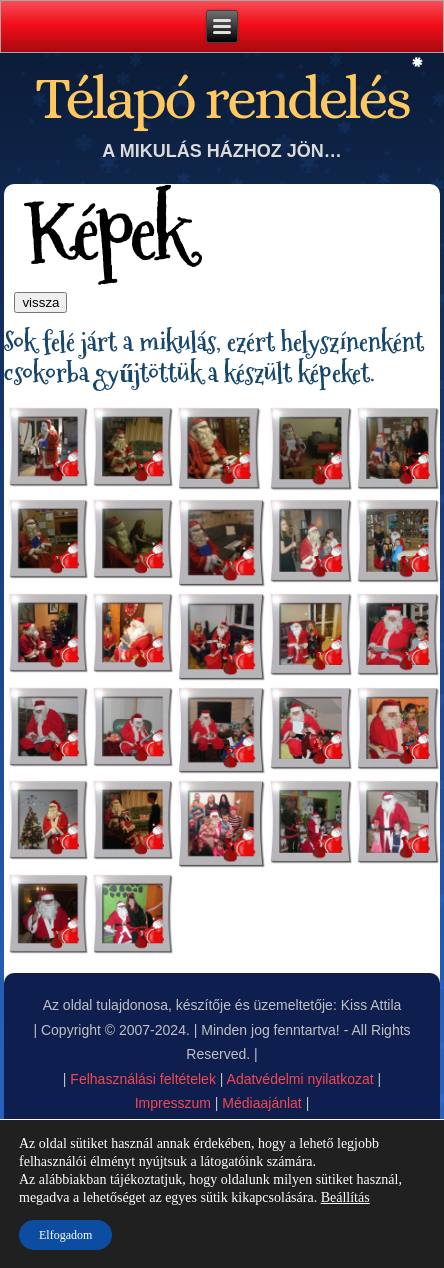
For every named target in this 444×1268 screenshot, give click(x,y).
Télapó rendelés (222, 97)
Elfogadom (65, 1235)
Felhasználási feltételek (143, 1079)
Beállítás (345, 1197)
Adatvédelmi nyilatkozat (300, 1079)
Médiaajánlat (261, 1103)
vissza (40, 302)
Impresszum (173, 1103)
